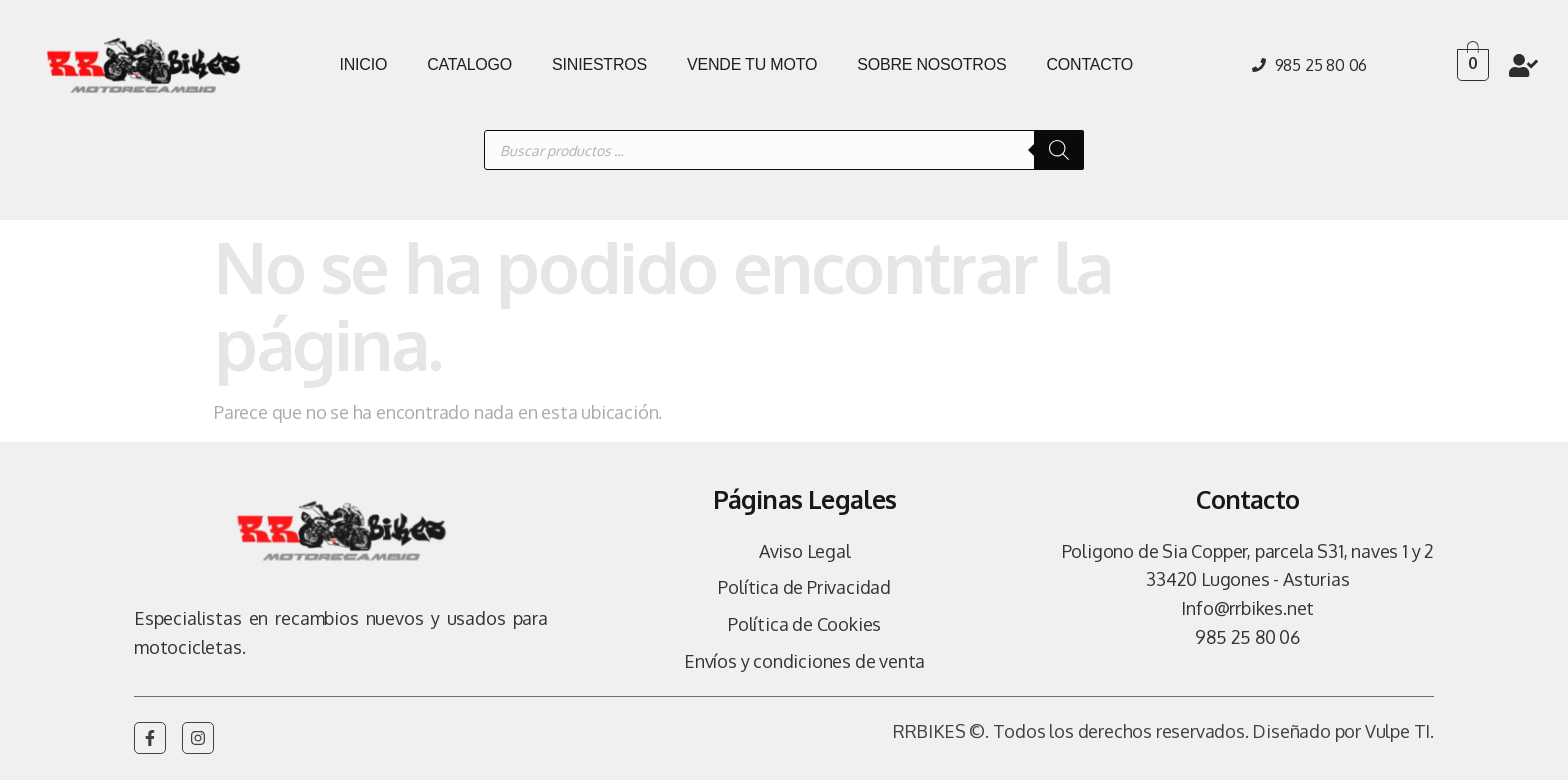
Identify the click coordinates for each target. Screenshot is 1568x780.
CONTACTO (1089, 64)
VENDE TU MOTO (752, 64)
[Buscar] (1059, 150)
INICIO (363, 64)
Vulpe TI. (1399, 731)
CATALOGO (469, 64)
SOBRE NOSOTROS (931, 64)
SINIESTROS (599, 64)
